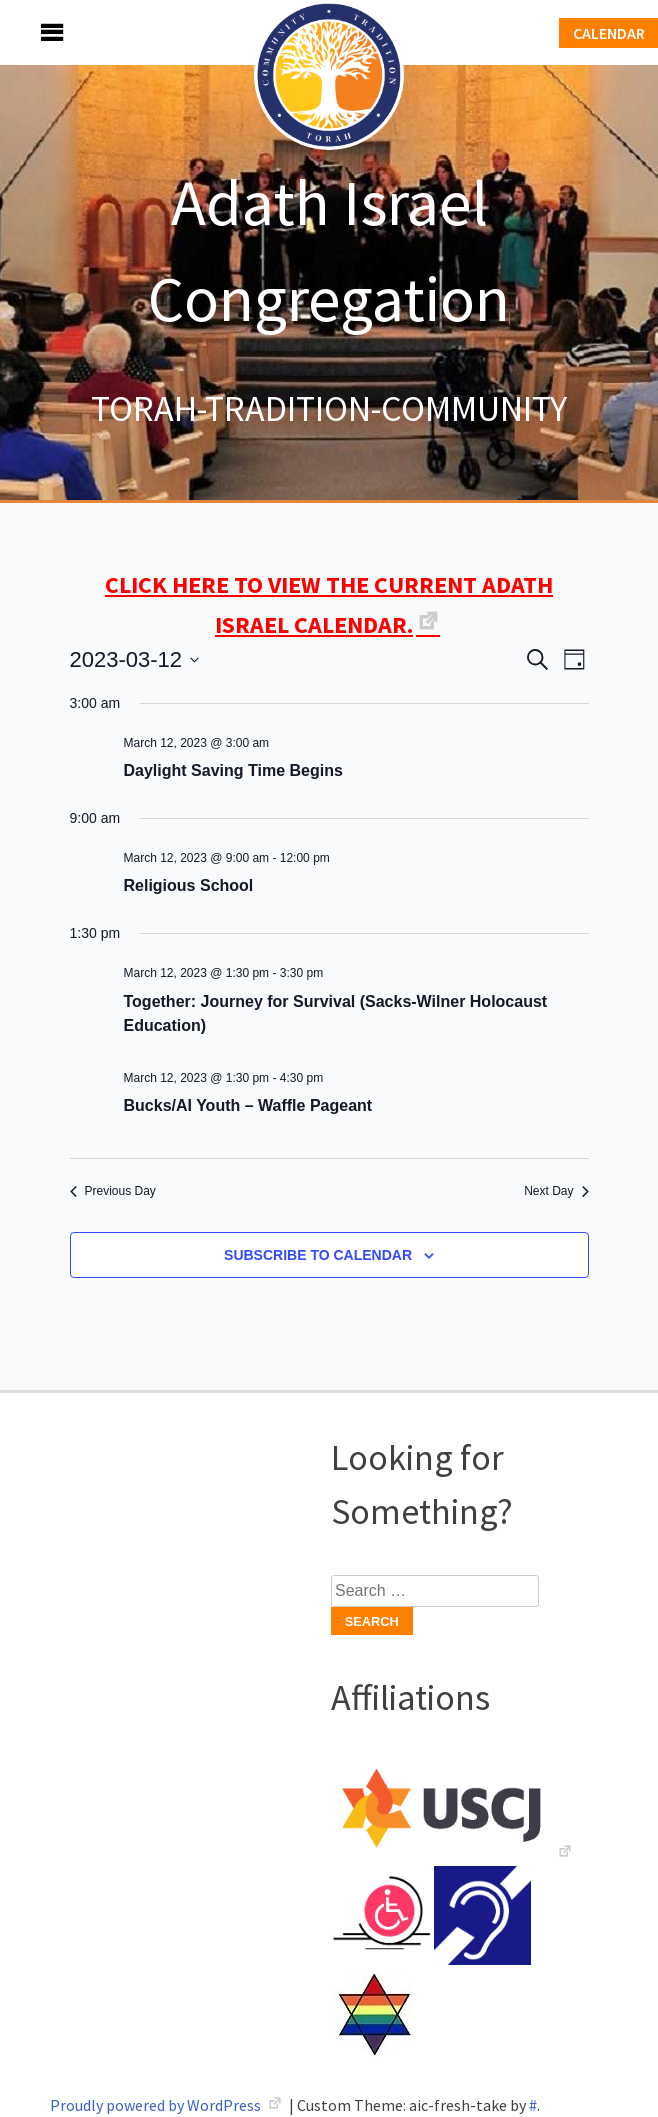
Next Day (556, 1191)
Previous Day (113, 1191)
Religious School (189, 885)
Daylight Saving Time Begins (233, 770)
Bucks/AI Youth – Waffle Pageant (248, 1105)
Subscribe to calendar (318, 1255)
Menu (30, 32)
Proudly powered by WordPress (157, 2105)
